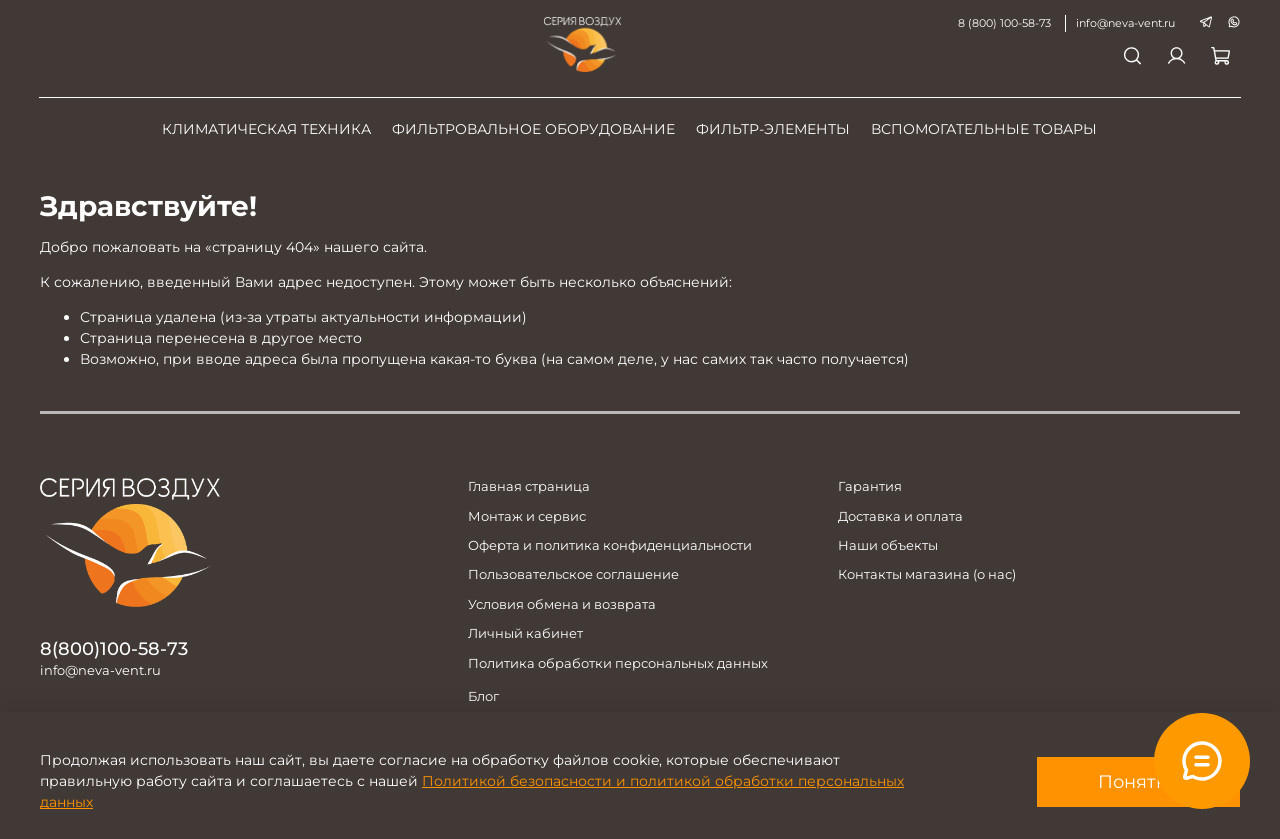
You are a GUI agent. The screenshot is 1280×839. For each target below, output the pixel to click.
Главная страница (529, 486)
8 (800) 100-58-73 (1003, 23)
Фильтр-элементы (773, 129)
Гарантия (870, 486)
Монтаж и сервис (527, 516)
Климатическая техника (266, 129)
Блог (483, 696)
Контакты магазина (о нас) (927, 574)
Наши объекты (888, 545)
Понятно (1138, 781)
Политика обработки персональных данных (618, 663)
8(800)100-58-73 (114, 648)
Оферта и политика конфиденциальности (610, 545)
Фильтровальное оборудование (533, 129)
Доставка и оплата (900, 516)
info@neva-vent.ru (1124, 23)
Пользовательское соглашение (573, 574)
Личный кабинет (525, 633)
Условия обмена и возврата (562, 604)
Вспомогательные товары (984, 129)
